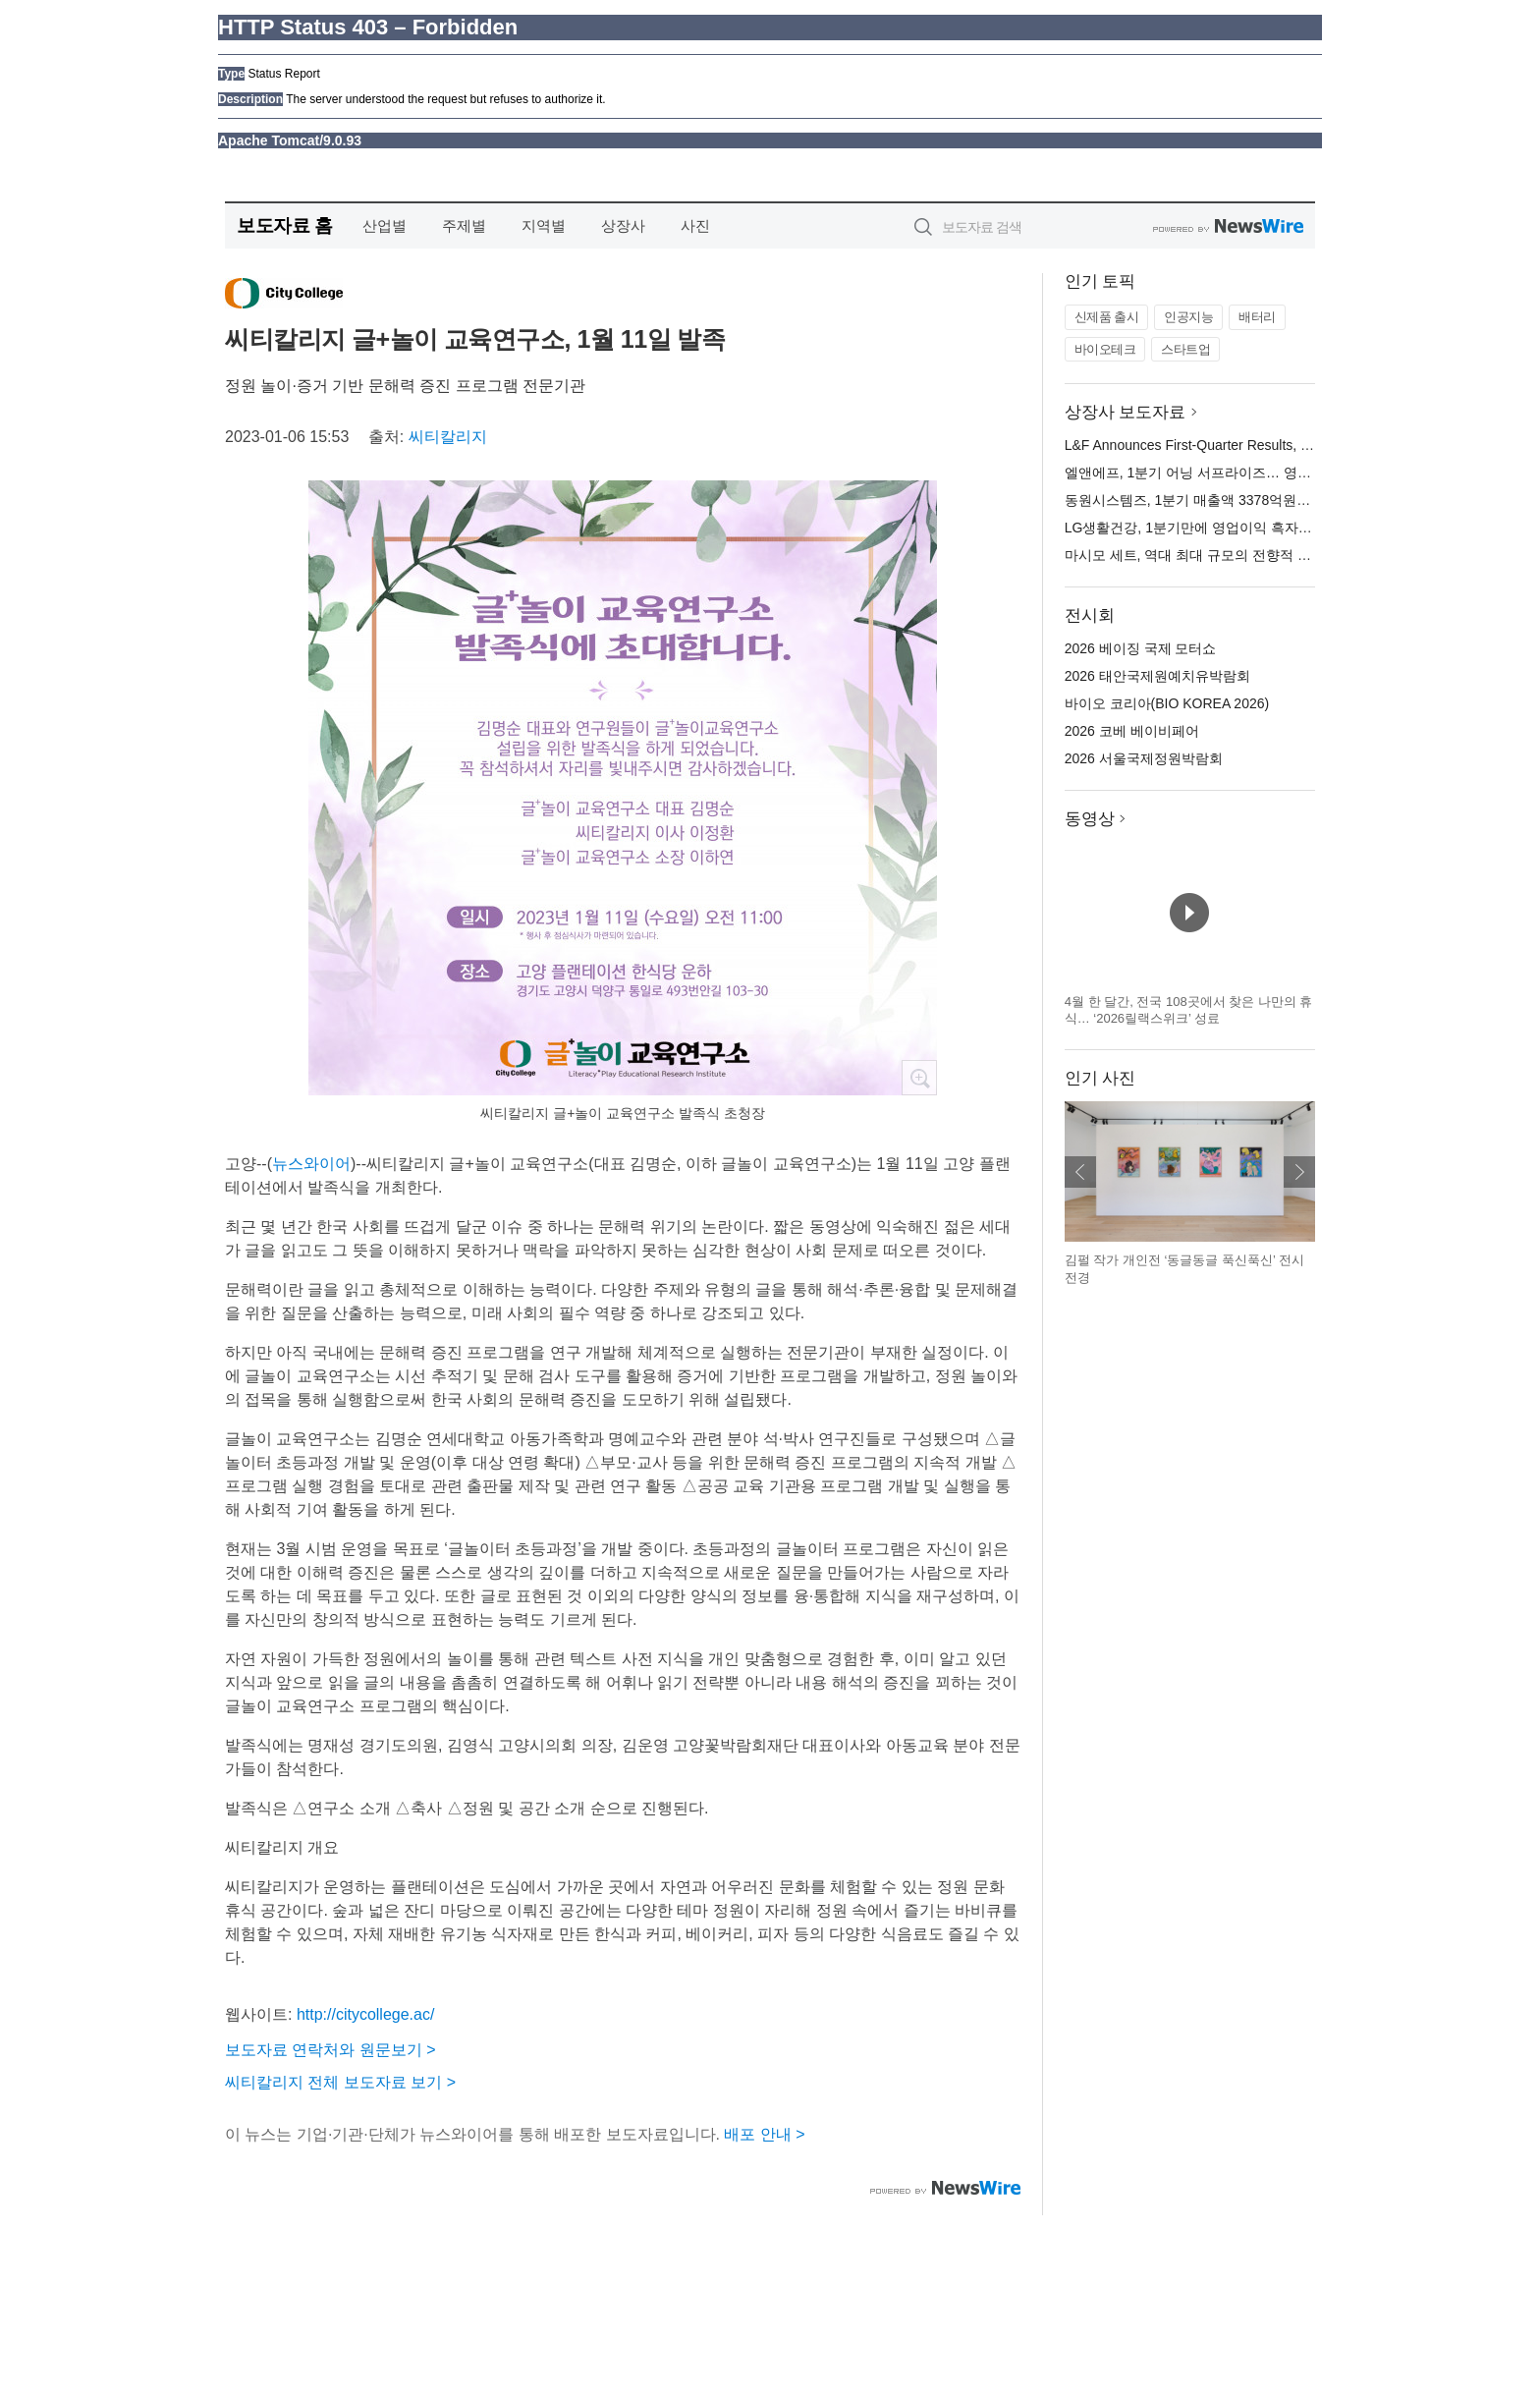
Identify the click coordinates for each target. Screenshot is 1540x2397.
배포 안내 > (764, 2134)
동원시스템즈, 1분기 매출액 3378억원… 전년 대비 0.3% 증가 (1252, 500)
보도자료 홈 (284, 225)
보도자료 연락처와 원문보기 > (330, 2049)
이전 (1080, 1172)
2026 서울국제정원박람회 (1144, 758)
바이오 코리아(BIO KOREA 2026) (1167, 703)
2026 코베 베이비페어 (1132, 731)
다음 (1299, 1172)
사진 (695, 225)
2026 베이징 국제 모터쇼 (1141, 648)
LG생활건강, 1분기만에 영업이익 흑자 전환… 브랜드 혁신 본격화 (1265, 527)
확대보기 (919, 1077)
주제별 (464, 225)
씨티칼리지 (448, 436)
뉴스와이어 (311, 1163)
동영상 (1090, 818)
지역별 (544, 225)
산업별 (384, 225)
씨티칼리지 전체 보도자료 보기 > (340, 2082)
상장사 (623, 225)
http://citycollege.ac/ (366, 2014)
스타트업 (1185, 349)
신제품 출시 (1106, 316)
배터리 (1257, 316)
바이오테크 (1105, 349)
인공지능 (1188, 316)
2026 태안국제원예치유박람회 (1157, 676)
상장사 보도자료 (1125, 412)
